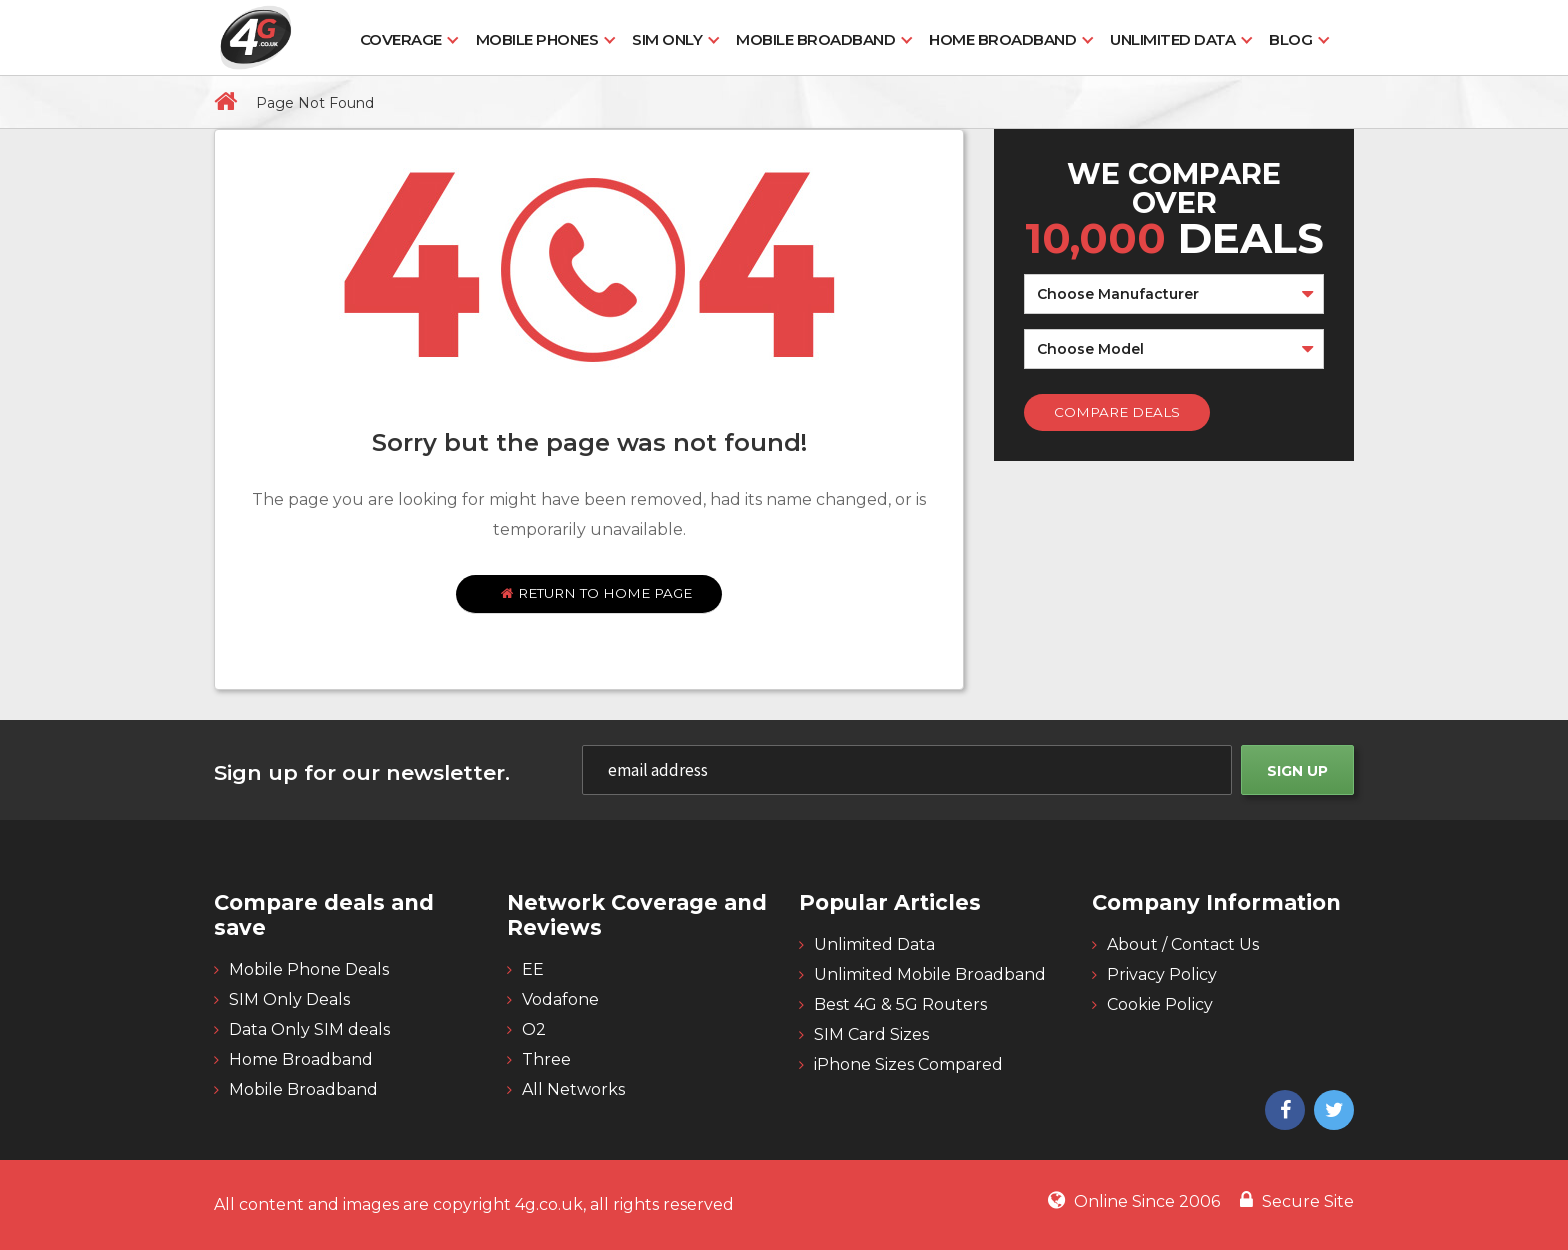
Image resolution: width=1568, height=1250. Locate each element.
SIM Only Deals (289, 999)
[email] (907, 770)
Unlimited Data (1172, 39)
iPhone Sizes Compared (908, 1064)
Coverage (401, 39)
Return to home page (596, 593)
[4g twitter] (1331, 1112)
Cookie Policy (1160, 1004)
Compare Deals (1117, 412)
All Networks (573, 1089)
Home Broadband (1002, 39)
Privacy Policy (1162, 974)
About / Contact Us (1183, 944)
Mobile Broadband (815, 39)
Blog (1290, 39)
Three (546, 1059)
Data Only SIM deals (309, 1029)
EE (533, 969)
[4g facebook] (1282, 1112)
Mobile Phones (537, 39)
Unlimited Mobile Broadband (930, 974)
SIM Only (667, 39)
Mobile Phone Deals (309, 969)
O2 (534, 1029)
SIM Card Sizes (871, 1034)
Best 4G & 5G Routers (900, 1004)
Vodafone (560, 999)
